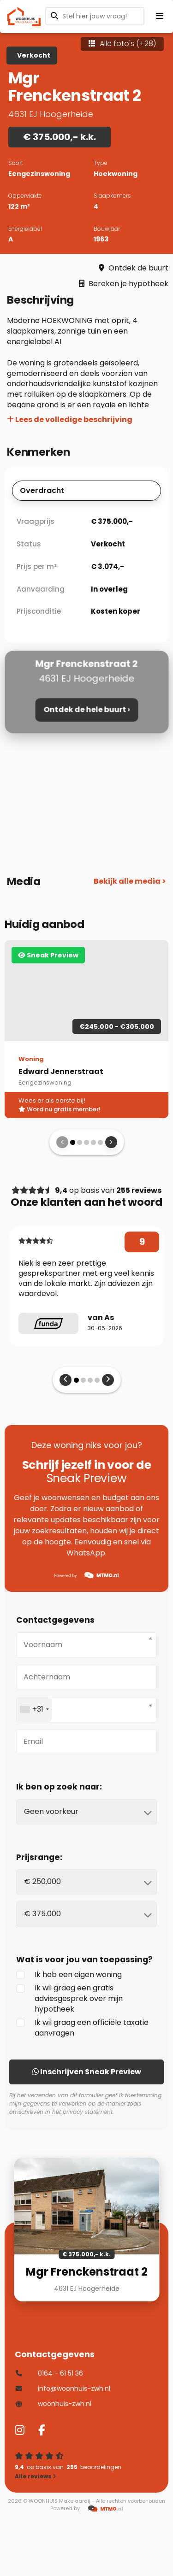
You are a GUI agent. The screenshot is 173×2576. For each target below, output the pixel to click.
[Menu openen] (159, 16)
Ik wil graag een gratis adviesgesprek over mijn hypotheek (69, 1998)
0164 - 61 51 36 (49, 2373)
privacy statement (88, 2112)
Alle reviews (35, 2476)
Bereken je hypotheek (123, 284)
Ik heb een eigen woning (69, 1974)
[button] (72, 1142)
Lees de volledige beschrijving (69, 419)
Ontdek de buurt (133, 268)
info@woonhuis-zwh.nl (62, 2388)
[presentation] (62, 1142)
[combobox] (34, 1709)
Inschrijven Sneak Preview (86, 2071)
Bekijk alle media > (130, 881)
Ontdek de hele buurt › (86, 709)
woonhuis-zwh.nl (53, 2404)
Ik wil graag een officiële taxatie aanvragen (82, 2027)
